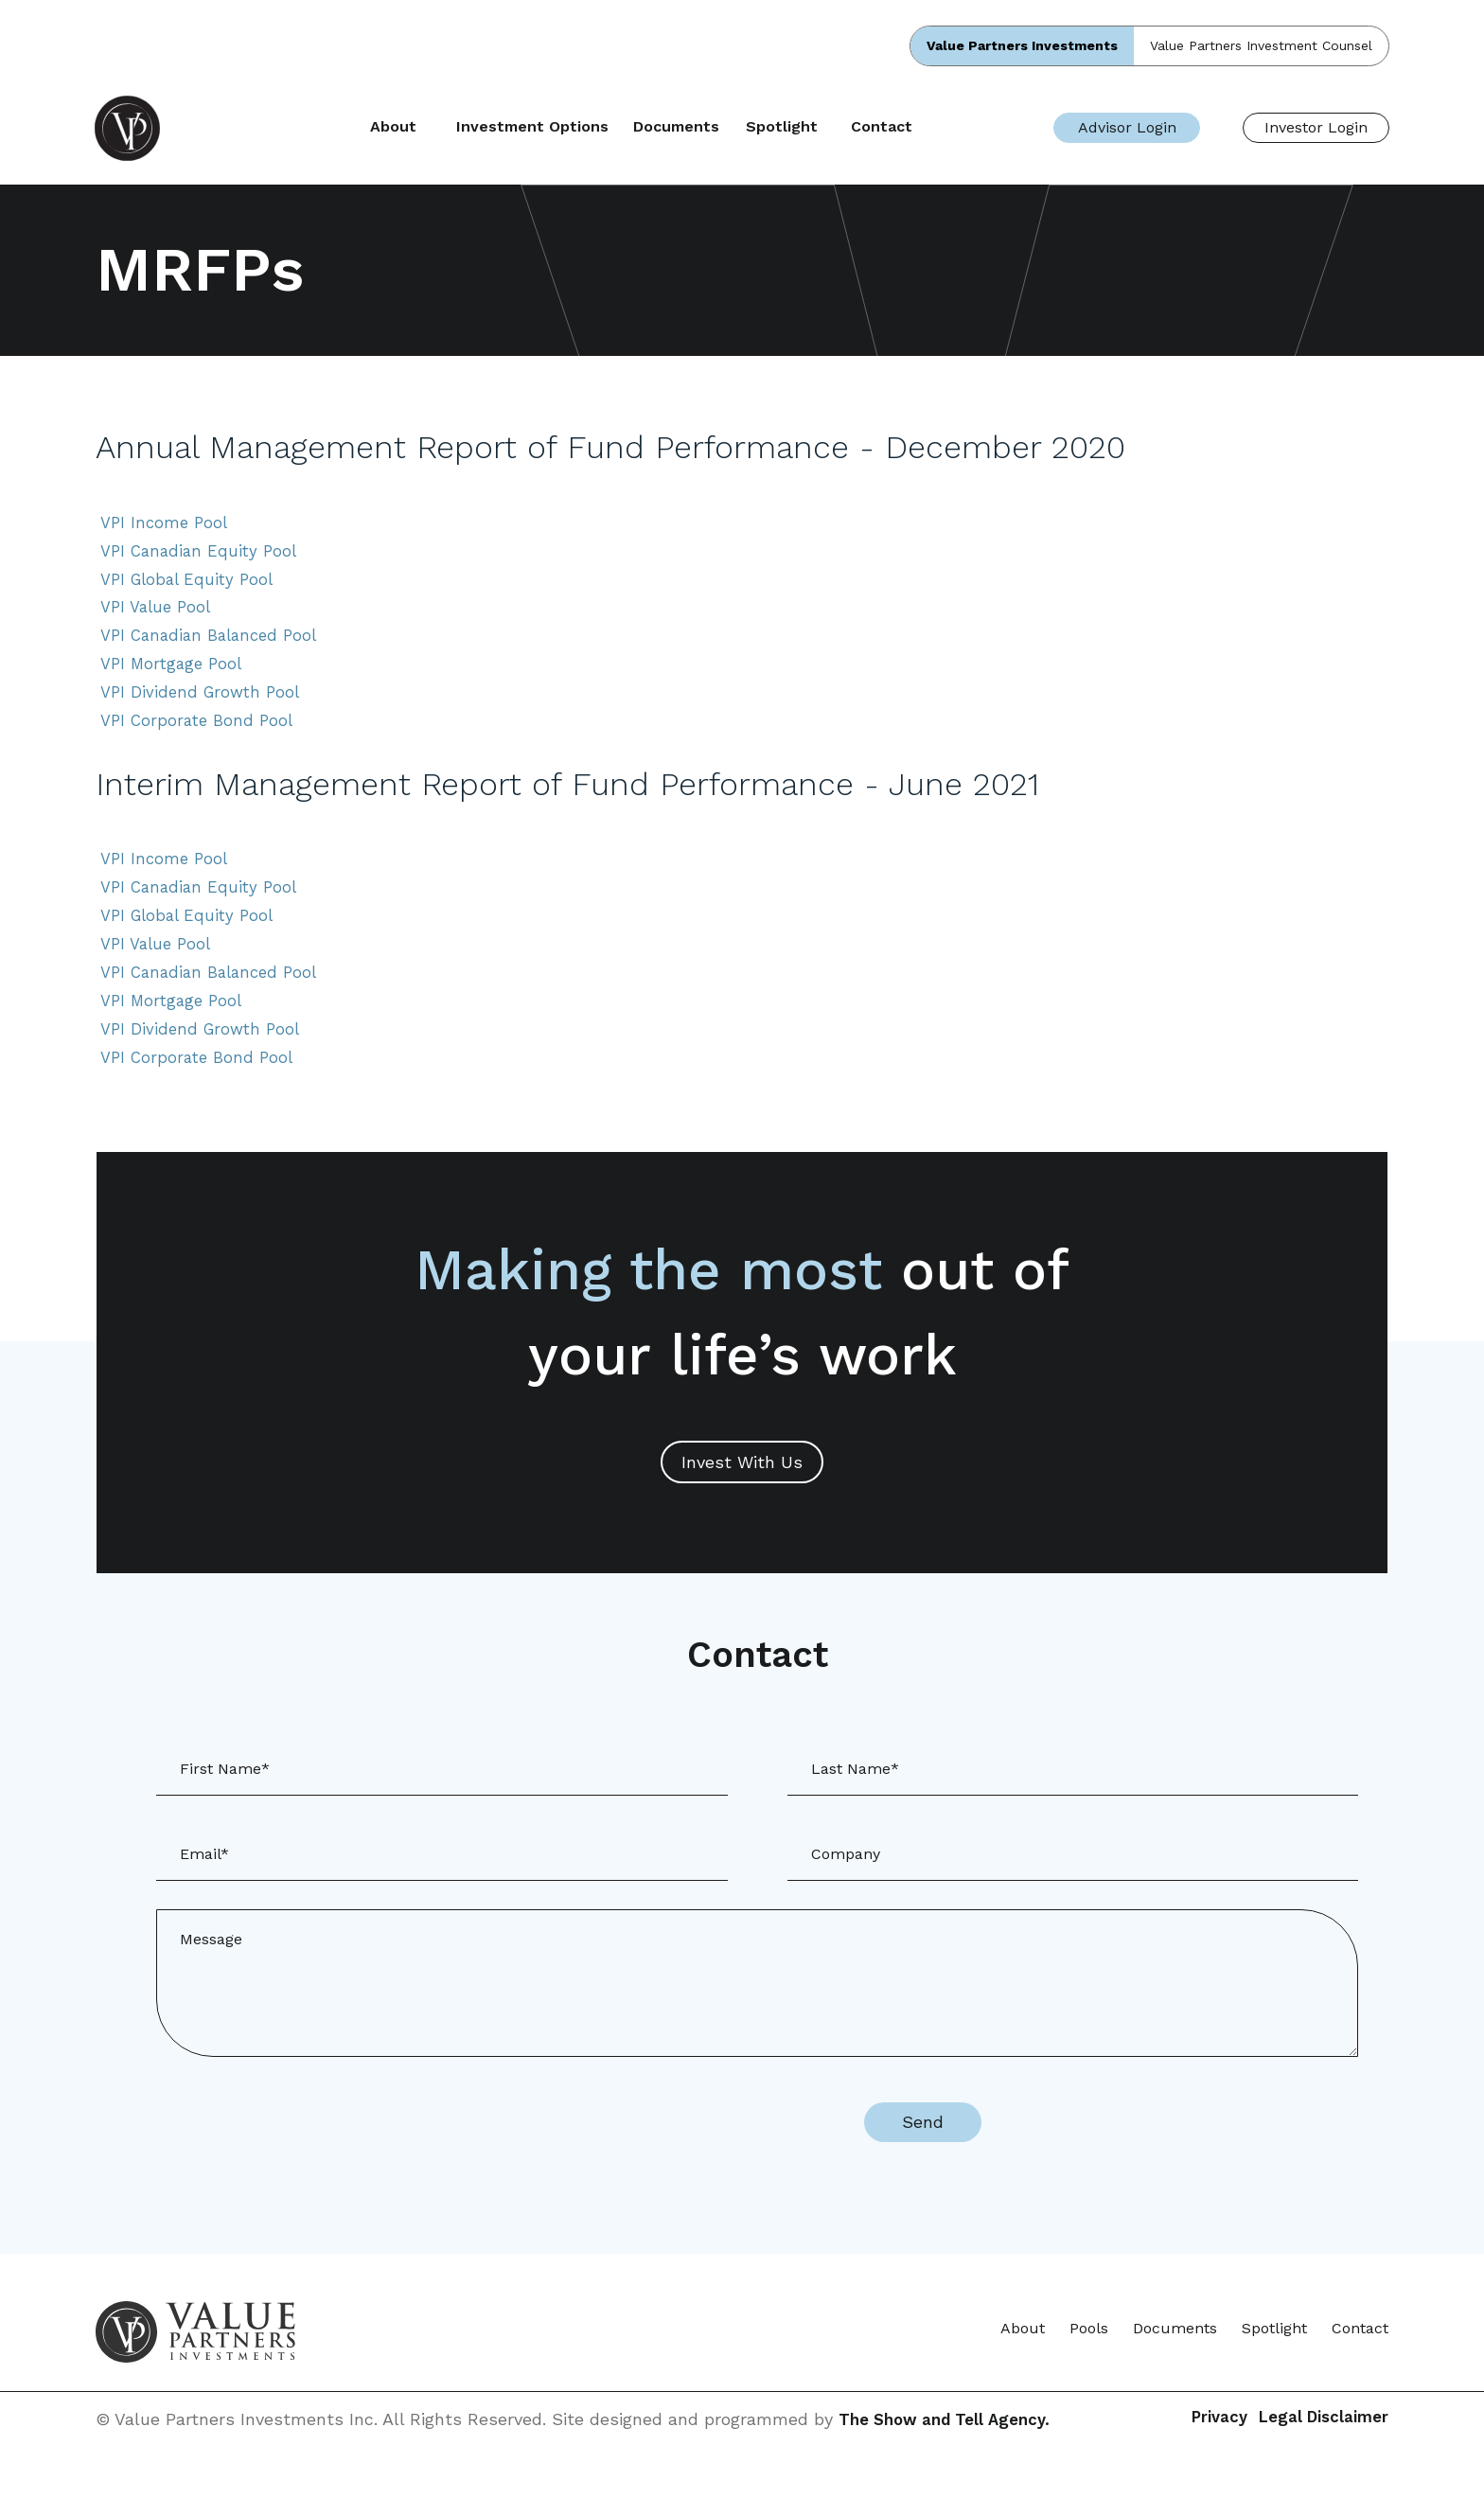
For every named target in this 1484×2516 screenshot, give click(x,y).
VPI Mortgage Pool (174, 676)
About (457, 126)
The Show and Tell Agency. (951, 2451)
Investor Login (1316, 127)
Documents (740, 126)
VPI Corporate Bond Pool (200, 737)
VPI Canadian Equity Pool (203, 555)
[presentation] (678, 2154)
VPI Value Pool (159, 616)
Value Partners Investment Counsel (1261, 45)
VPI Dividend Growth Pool (204, 707)
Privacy (1181, 2451)
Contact (946, 126)
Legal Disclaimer (1318, 2451)
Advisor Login (1127, 127)
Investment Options (596, 126)
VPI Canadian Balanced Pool (214, 646)
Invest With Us (742, 1493)
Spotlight (845, 126)
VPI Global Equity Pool (191, 585)
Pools (1088, 2360)
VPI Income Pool (166, 525)
